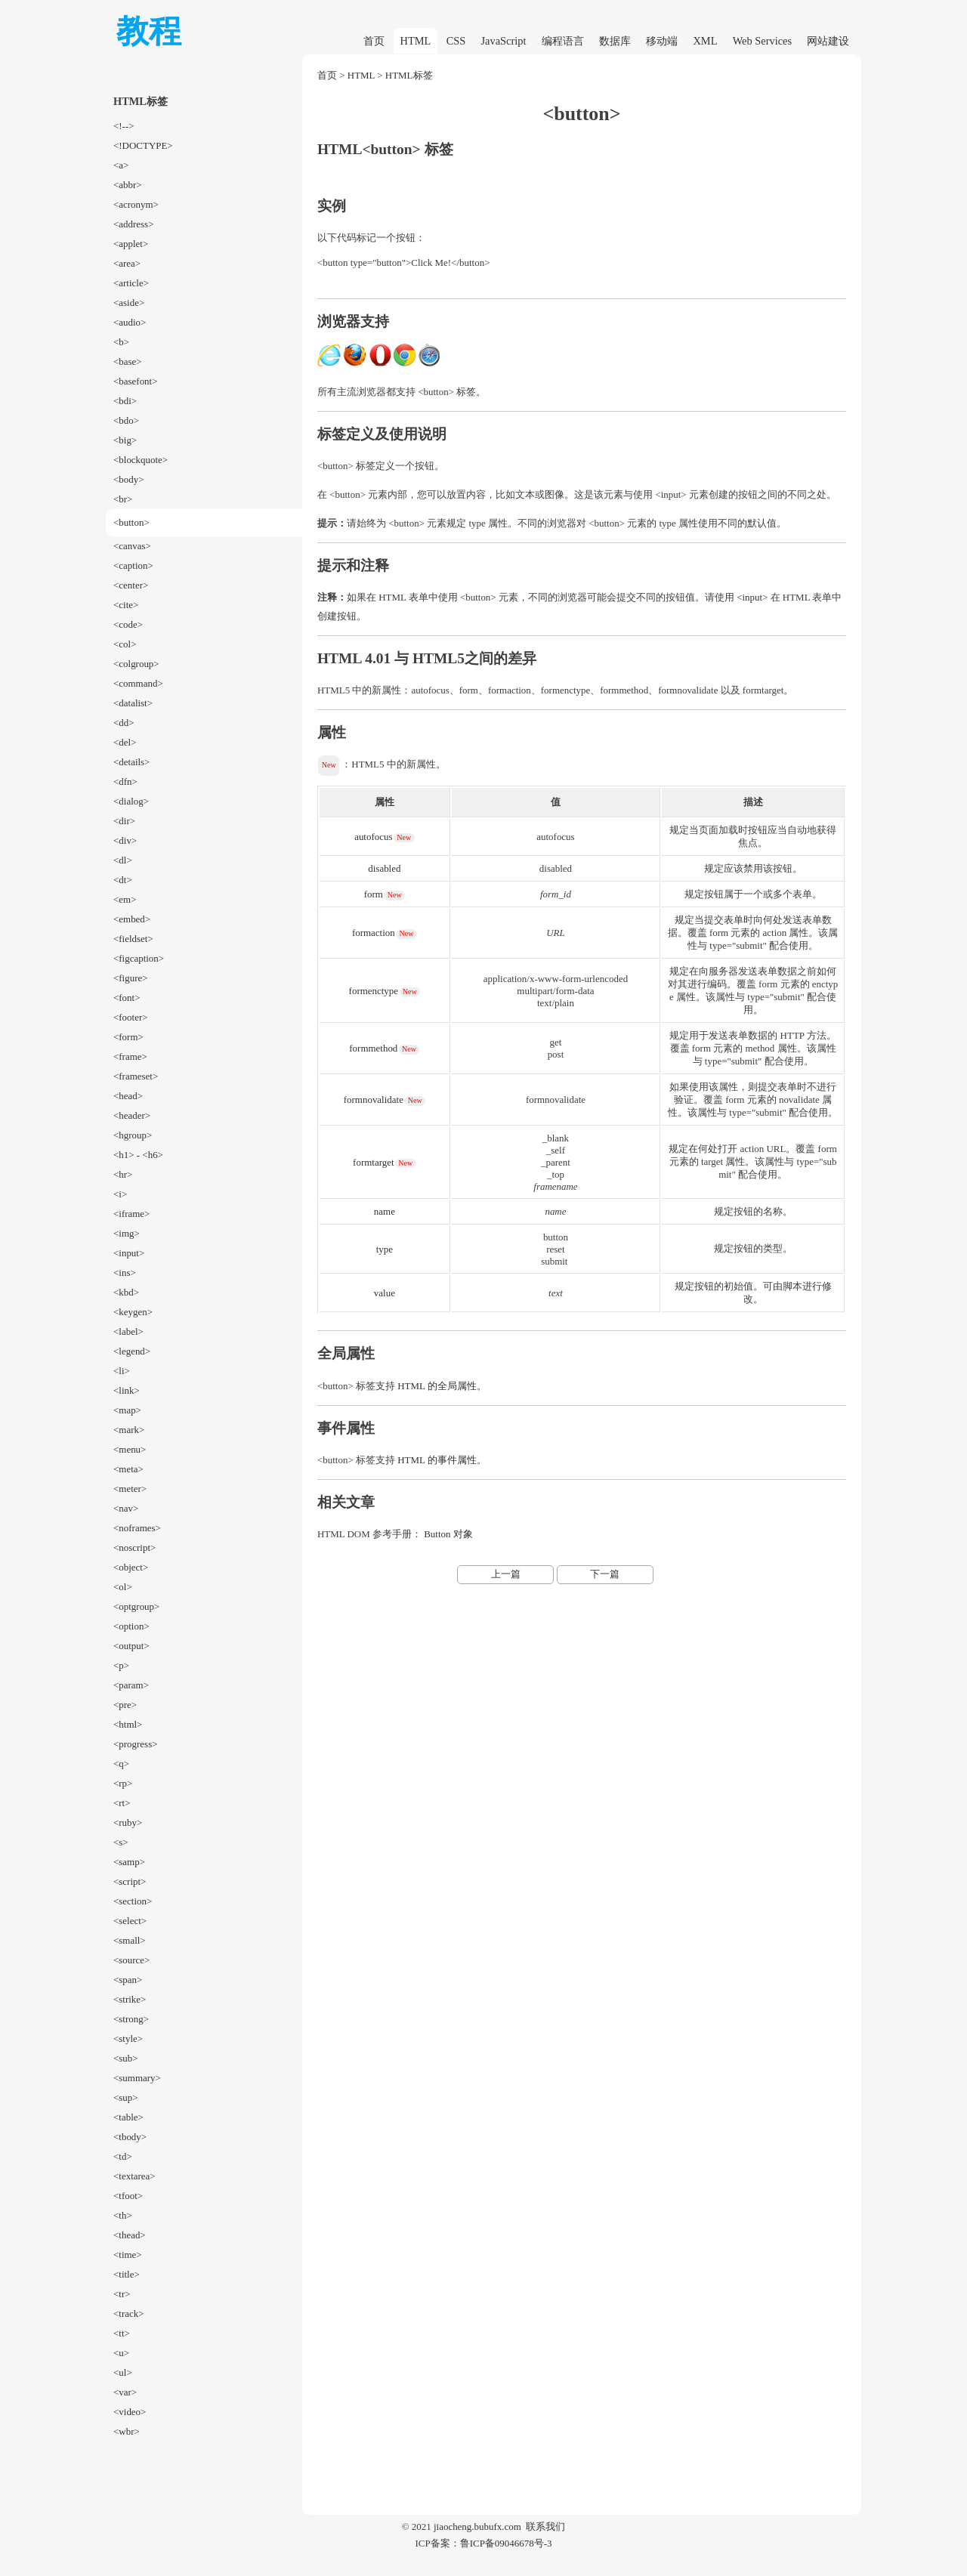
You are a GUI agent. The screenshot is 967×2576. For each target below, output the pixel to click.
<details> (131, 762)
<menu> (129, 1449)
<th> (122, 2215)
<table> (128, 2117)
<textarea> (134, 2176)
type (384, 1249)
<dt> (122, 879)
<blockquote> (140, 459)
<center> (130, 585)
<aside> (128, 302)
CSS (456, 41)
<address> (133, 224)
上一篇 (506, 1574)
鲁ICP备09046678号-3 (506, 2543)
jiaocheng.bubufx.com (477, 2526)
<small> (129, 1940)
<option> (131, 1626)
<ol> (122, 1586)
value (384, 1293)
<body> (128, 479)
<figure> (130, 978)
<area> (127, 263)
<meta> (128, 1469)
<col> (124, 644)
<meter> (130, 1488)
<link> (126, 1390)
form (373, 894)
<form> (128, 1036)
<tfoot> (128, 2195)
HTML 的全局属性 (436, 1385)
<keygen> (133, 1311)
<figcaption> (138, 958)
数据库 (615, 41)
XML (705, 41)
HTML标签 (409, 75)
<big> (125, 440)
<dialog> (131, 801)
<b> (121, 341)
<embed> (131, 919)
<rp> (122, 1783)
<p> (121, 1665)
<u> (121, 2352)
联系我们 (545, 2526)
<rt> (122, 1802)
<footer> (130, 1017)
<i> (120, 1194)
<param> (131, 1685)
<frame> (130, 1056)
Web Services (762, 41)
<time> (127, 2254)
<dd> (123, 722)
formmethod (373, 1048)
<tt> (121, 2333)
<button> (131, 522)
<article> (131, 283)
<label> (128, 1331)
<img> (126, 1233)
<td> (122, 2156)
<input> (128, 1253)
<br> (122, 499)
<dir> (124, 820)
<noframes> (137, 1528)
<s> (120, 1842)
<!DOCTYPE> (143, 145)
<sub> (125, 2058)
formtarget (373, 1162)
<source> (131, 1960)
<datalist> (133, 703)
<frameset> (135, 1076)
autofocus (373, 836)
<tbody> (130, 2136)
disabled (384, 868)
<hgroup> (132, 1135)
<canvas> (132, 545)
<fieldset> (133, 938)
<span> (127, 1979)
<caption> (133, 565)
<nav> (125, 1508)
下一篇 (604, 1574)
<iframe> (131, 1213)
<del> (124, 742)
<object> (130, 1567)
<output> (131, 1645)
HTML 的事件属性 (436, 1460)
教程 (148, 31)
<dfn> (125, 781)
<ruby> (127, 1822)
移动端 (662, 41)
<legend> (131, 1351)
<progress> (135, 1744)
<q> (121, 1763)
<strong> (131, 2019)
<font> (126, 997)
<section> (132, 1901)
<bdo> (126, 420)
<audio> (129, 322)
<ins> (124, 1272)
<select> (130, 1920)
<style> (128, 2038)
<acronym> (136, 204)
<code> (128, 624)
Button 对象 (448, 1534)
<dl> (122, 860)
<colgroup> (136, 663)
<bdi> (125, 400)
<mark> (128, 1429)
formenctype (373, 990)
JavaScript (504, 41)
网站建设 (828, 41)
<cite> (125, 604)
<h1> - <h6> (138, 1154)
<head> (128, 1095)
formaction (373, 932)
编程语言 (563, 41)
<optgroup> (136, 1606)
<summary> (137, 2077)
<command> (138, 683)
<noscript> (134, 1547)
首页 (374, 41)
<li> (121, 1370)
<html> (127, 1724)
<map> (127, 1410)
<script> (129, 1881)
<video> (129, 2411)
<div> (125, 840)
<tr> (122, 2294)
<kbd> (126, 1292)
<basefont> (135, 381)
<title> (126, 2274)
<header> (131, 1115)
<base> (127, 361)
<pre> (125, 1704)
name (384, 1211)
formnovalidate (373, 1099)
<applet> (130, 243)
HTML (415, 41)
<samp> (129, 1861)
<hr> (122, 1174)
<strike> (129, 1999)
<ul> (122, 2372)
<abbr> (127, 184)
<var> (125, 2392)
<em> (124, 899)
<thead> (129, 2235)
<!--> (123, 125)
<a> (120, 165)
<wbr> (126, 2431)
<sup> (125, 2097)
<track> (128, 2313)
